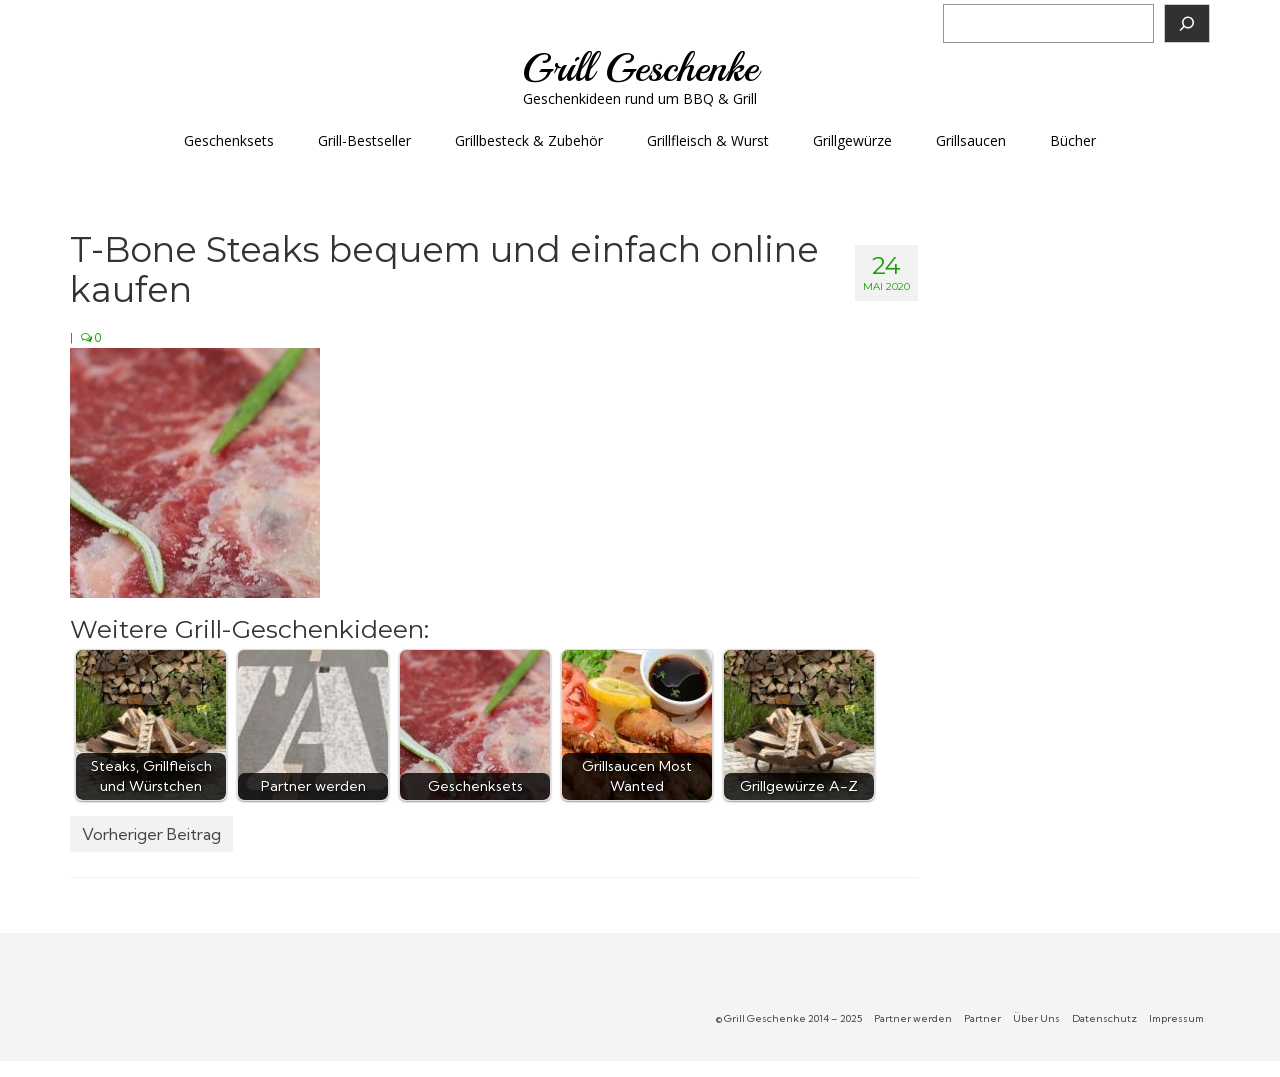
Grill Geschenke (640, 68)
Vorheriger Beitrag (151, 834)
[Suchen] (1187, 23)
